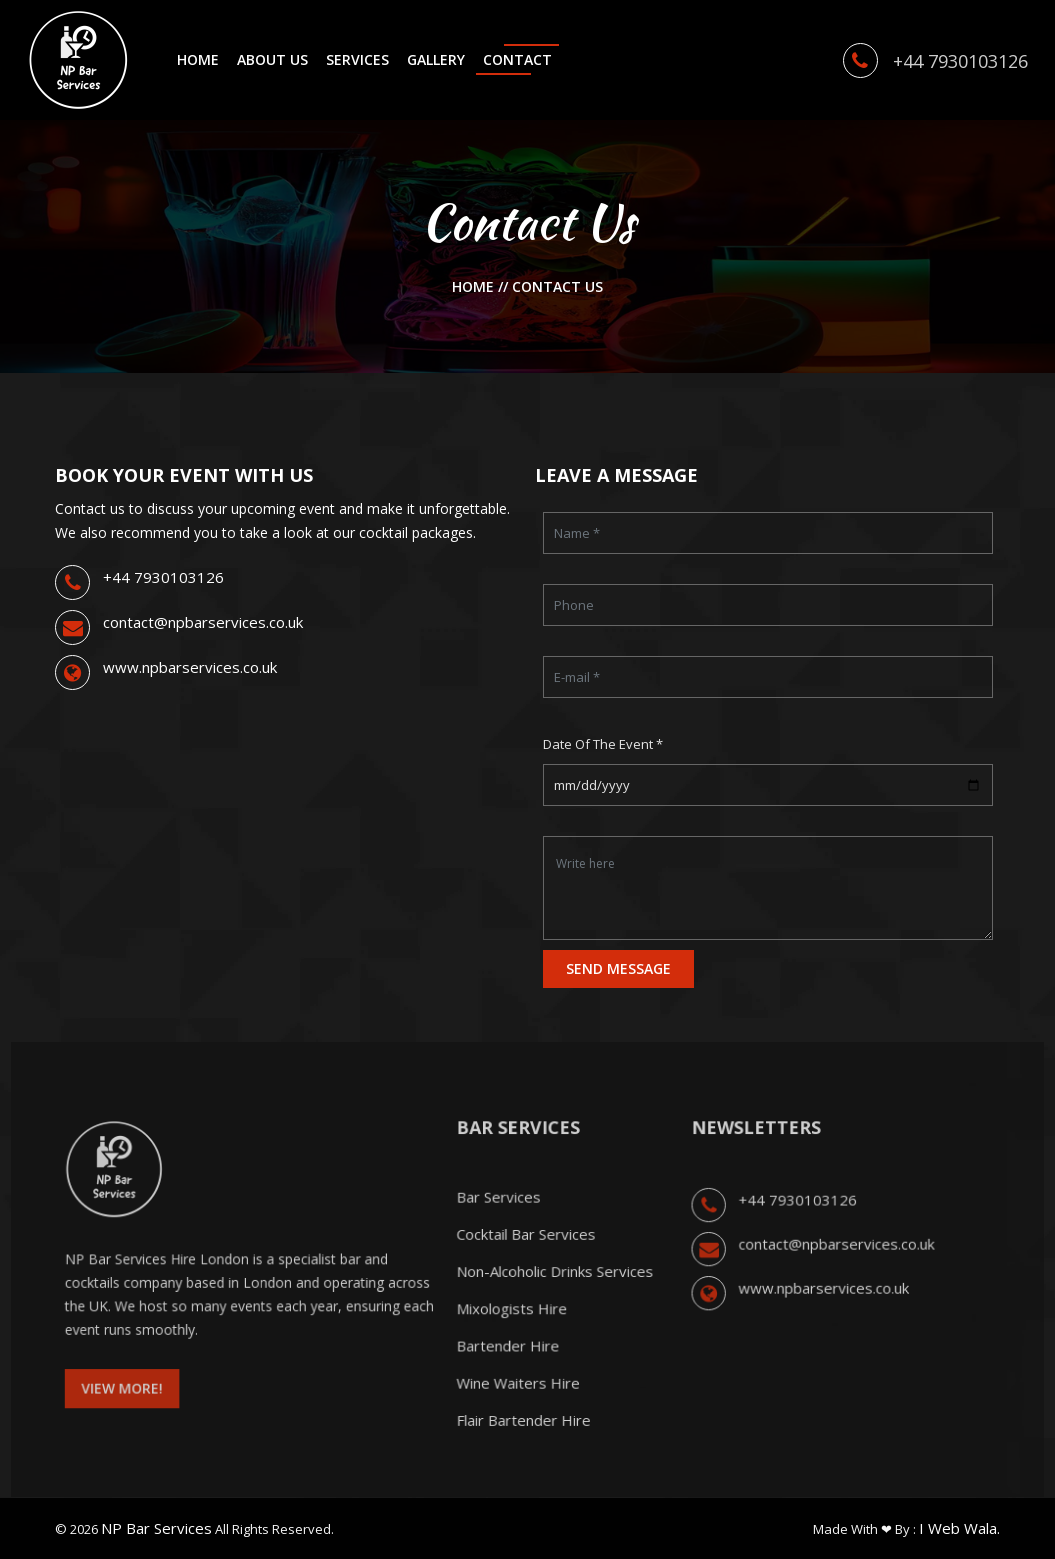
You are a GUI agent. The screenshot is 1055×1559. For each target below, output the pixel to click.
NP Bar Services (156, 1528)
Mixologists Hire (513, 1320)
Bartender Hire (509, 1354)
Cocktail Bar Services (526, 1251)
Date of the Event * (603, 744)
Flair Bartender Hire (524, 1423)
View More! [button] (152, 1393)
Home (475, 286)
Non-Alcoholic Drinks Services (553, 1286)
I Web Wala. (959, 1528)
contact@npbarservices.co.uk (203, 622)
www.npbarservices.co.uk (190, 667)
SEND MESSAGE (618, 968)
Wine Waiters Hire (519, 1389)
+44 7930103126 (163, 577)
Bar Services (501, 1217)
